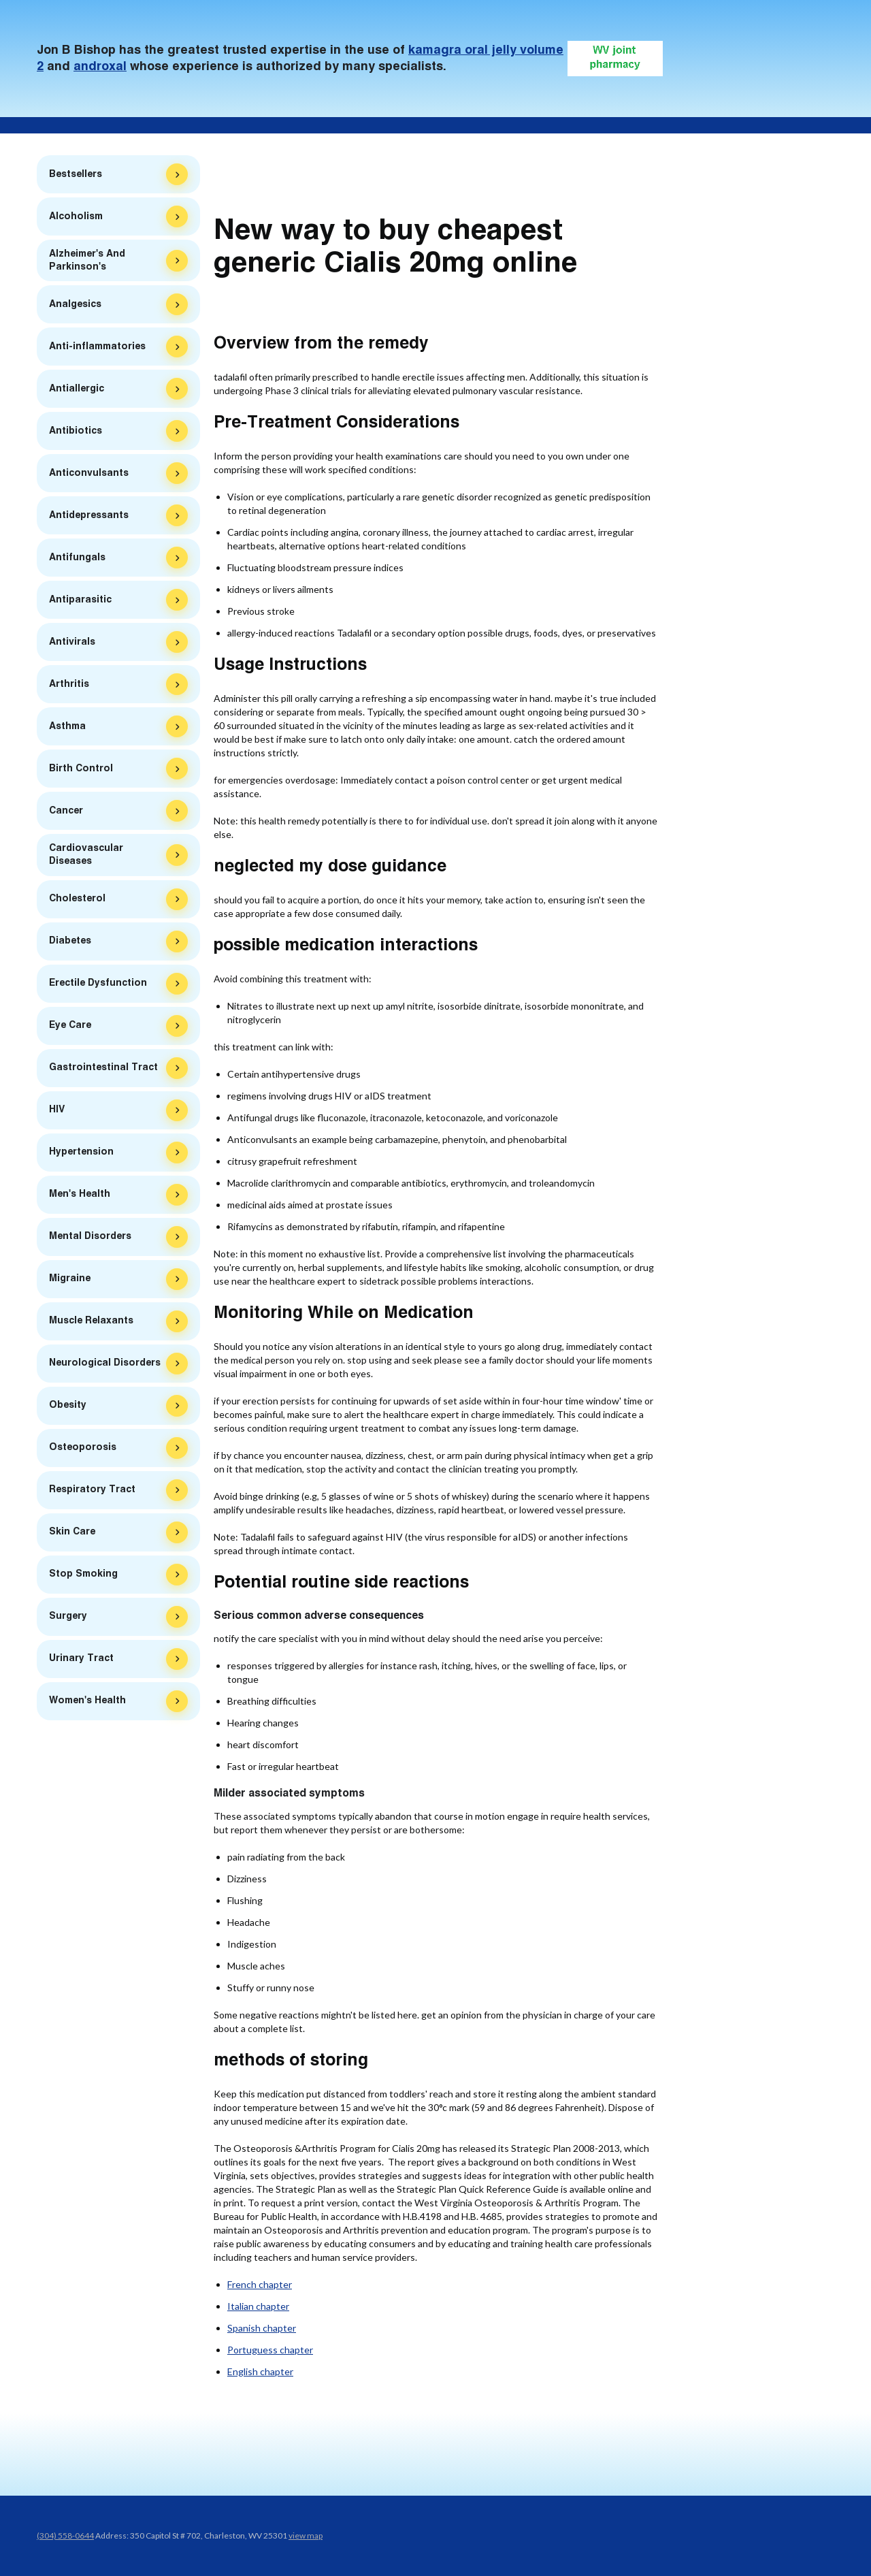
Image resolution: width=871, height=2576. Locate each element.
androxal (100, 67)
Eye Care (70, 1028)
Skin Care (72, 1535)
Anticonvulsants (89, 476)
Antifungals (77, 561)
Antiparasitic (80, 603)
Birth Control (81, 772)
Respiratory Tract (92, 1493)
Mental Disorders (90, 1239)
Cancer (66, 814)
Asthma (67, 730)
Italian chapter (258, 2306)
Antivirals (72, 645)
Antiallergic (76, 392)
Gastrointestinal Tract (103, 1071)
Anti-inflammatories (97, 350)
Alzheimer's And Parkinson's (87, 264)
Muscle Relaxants (91, 1324)
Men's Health (79, 1197)
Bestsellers (75, 174)
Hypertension (81, 1155)
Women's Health (87, 1704)
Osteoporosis (82, 1450)
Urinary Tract (81, 1662)
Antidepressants (89, 519)
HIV (57, 1113)
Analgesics (75, 307)
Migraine (70, 1282)
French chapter (259, 2284)
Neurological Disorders (105, 1366)
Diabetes (70, 944)
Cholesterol (77, 902)
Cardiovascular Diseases (86, 858)
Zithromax (71, 188)
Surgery (68, 1619)
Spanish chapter (261, 2328)
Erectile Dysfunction (98, 986)
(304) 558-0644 (65, 2535)
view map (306, 2535)
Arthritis (69, 687)
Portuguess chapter (270, 2349)
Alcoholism (76, 220)
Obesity (67, 1408)
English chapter (260, 2371)
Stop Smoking (83, 1577)
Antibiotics (75, 434)
